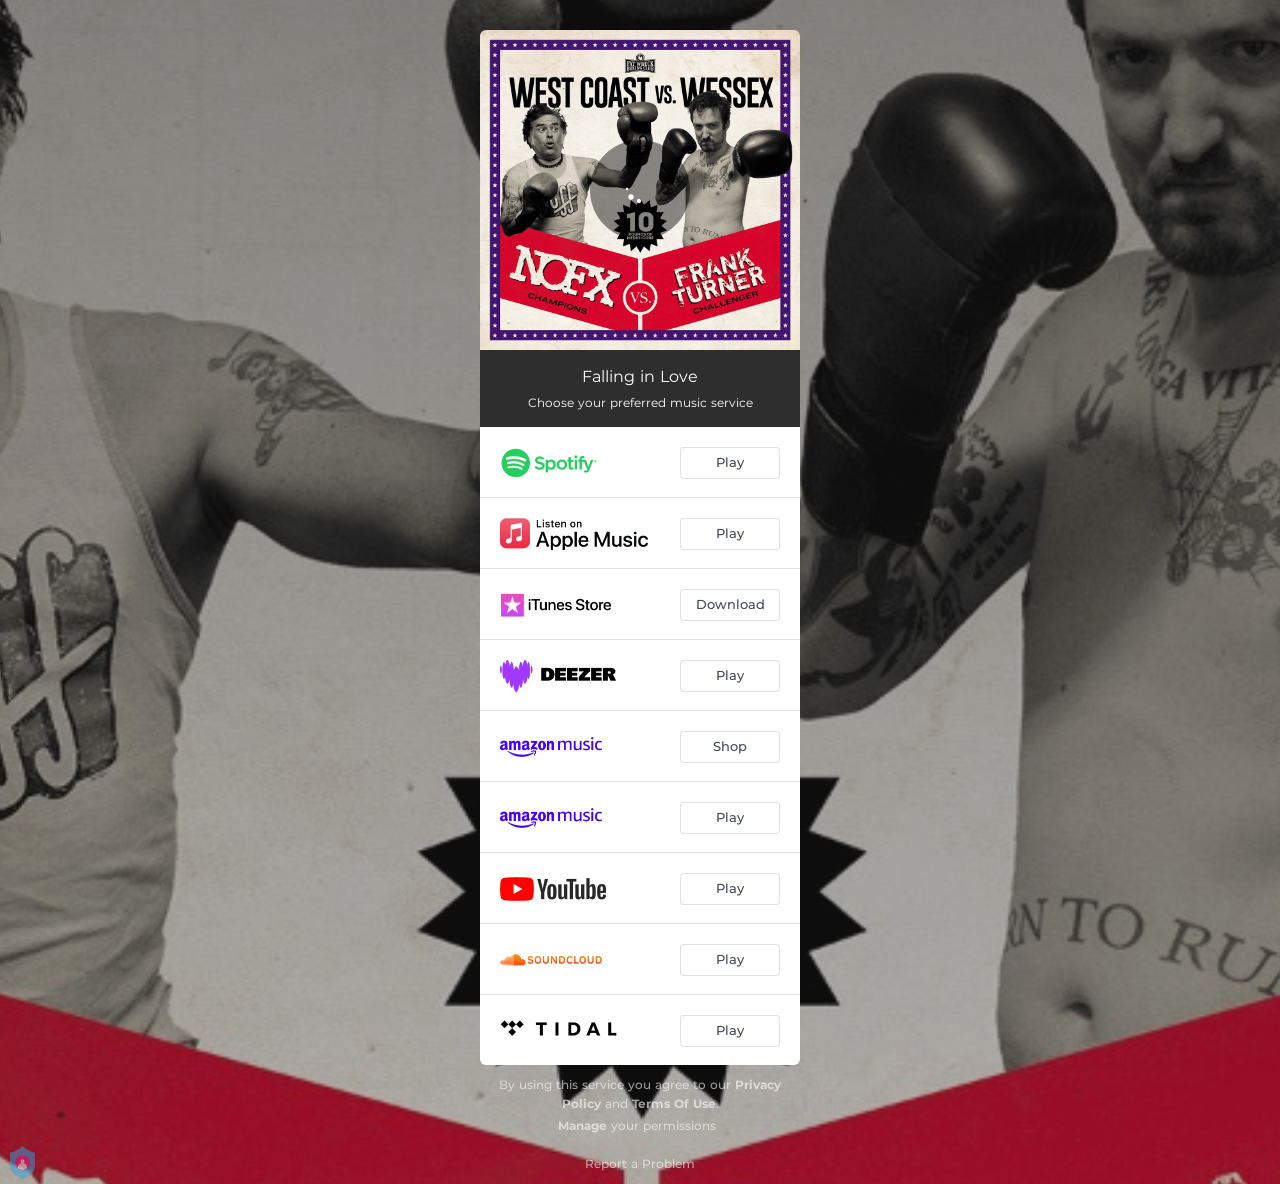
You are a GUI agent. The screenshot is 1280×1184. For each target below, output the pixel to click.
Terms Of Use (674, 1103)
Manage (582, 1125)
